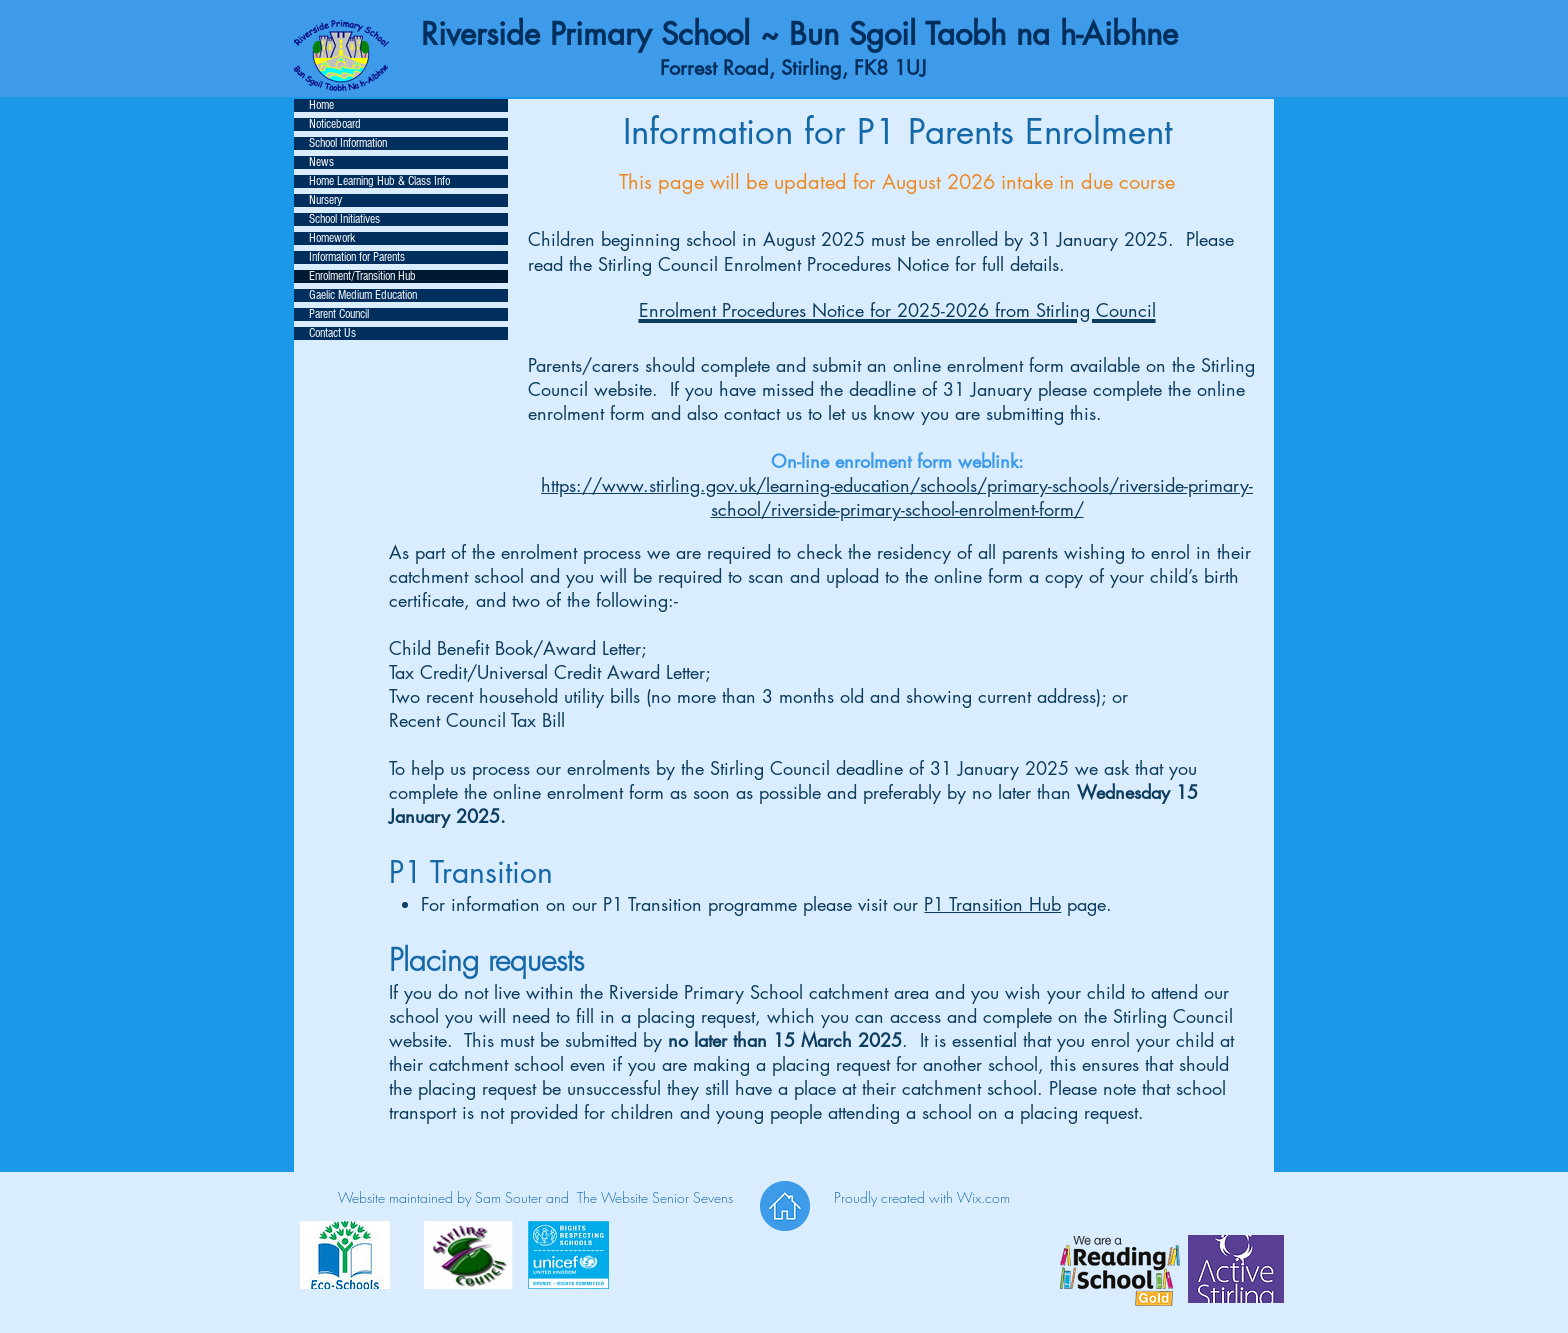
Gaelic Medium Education (363, 295)
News (321, 162)
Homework (332, 238)
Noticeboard (335, 124)
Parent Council (339, 314)
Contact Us (332, 333)
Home (321, 105)
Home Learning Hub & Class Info (379, 181)
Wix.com (983, 1197)
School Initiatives (344, 219)
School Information (348, 143)
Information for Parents (357, 257)
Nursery (325, 200)
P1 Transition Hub (992, 904)
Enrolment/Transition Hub (362, 276)
